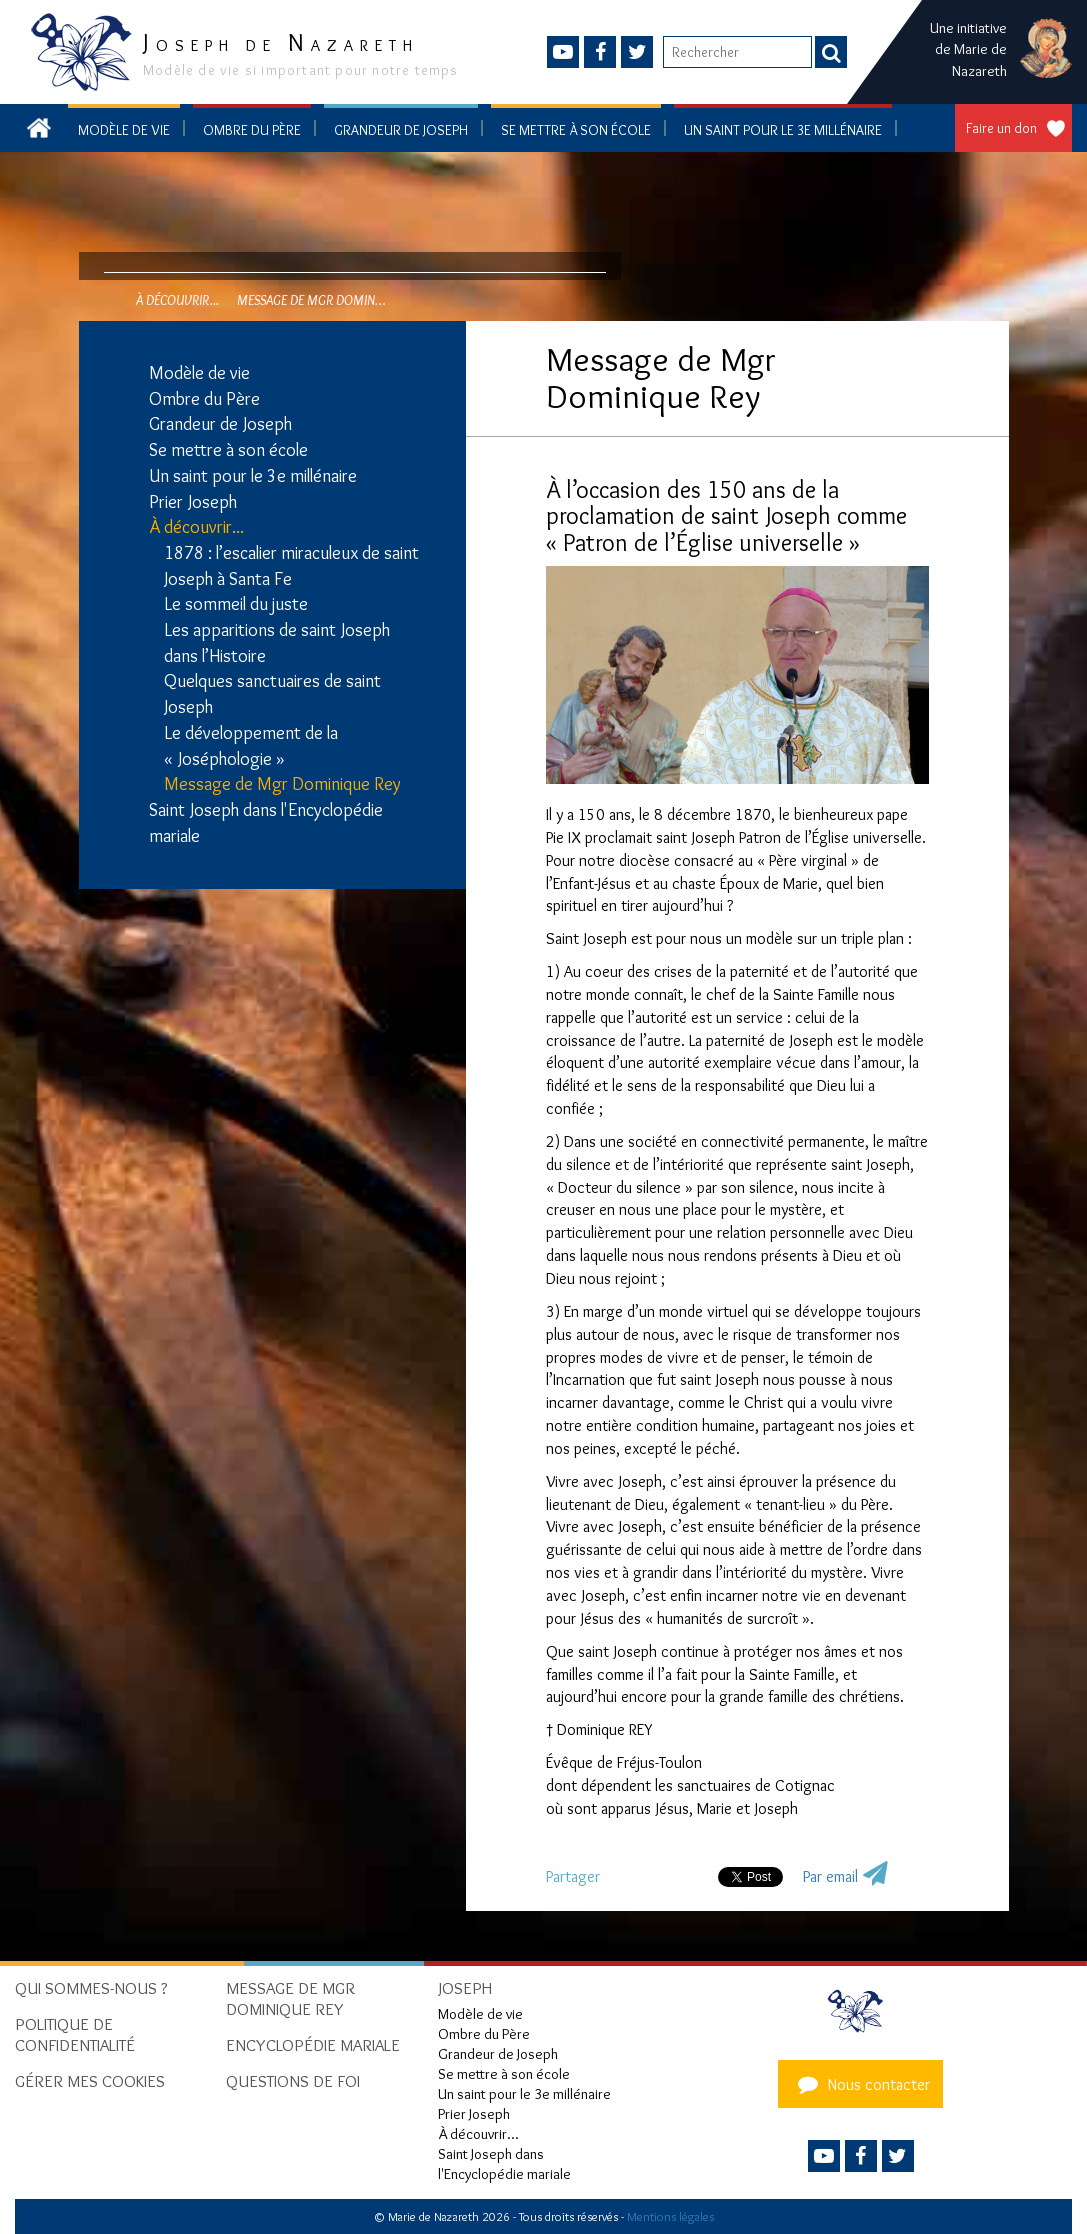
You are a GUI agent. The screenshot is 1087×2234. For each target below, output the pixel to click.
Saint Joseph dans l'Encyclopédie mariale (266, 823)
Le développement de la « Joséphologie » (251, 746)
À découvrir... (196, 527)
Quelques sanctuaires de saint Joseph (272, 694)
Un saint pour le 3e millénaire (783, 130)
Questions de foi (293, 2081)
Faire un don (1001, 128)
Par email (830, 1876)
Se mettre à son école (576, 130)
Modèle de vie (124, 130)
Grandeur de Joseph (401, 130)
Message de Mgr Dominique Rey (282, 784)
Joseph (465, 1988)
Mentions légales (670, 2216)
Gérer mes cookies (90, 2081)
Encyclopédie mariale (313, 2045)
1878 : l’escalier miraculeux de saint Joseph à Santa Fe (291, 566)
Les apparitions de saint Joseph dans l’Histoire (277, 643)
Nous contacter (861, 2084)
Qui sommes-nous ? (91, 1988)
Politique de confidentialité (75, 2034)
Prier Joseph (193, 502)
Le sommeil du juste (236, 604)
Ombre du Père (252, 130)
